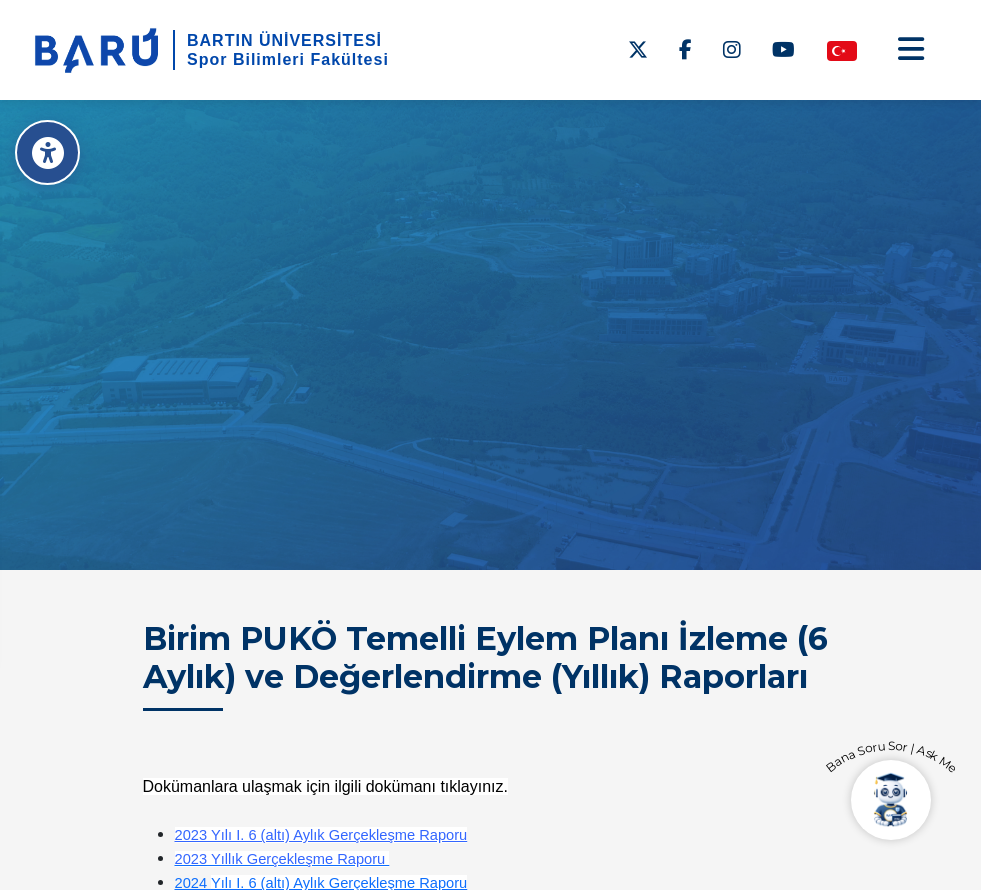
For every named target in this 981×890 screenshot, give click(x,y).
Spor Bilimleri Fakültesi (288, 59)
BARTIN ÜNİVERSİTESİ (284, 40)
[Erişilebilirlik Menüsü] (47, 152)
